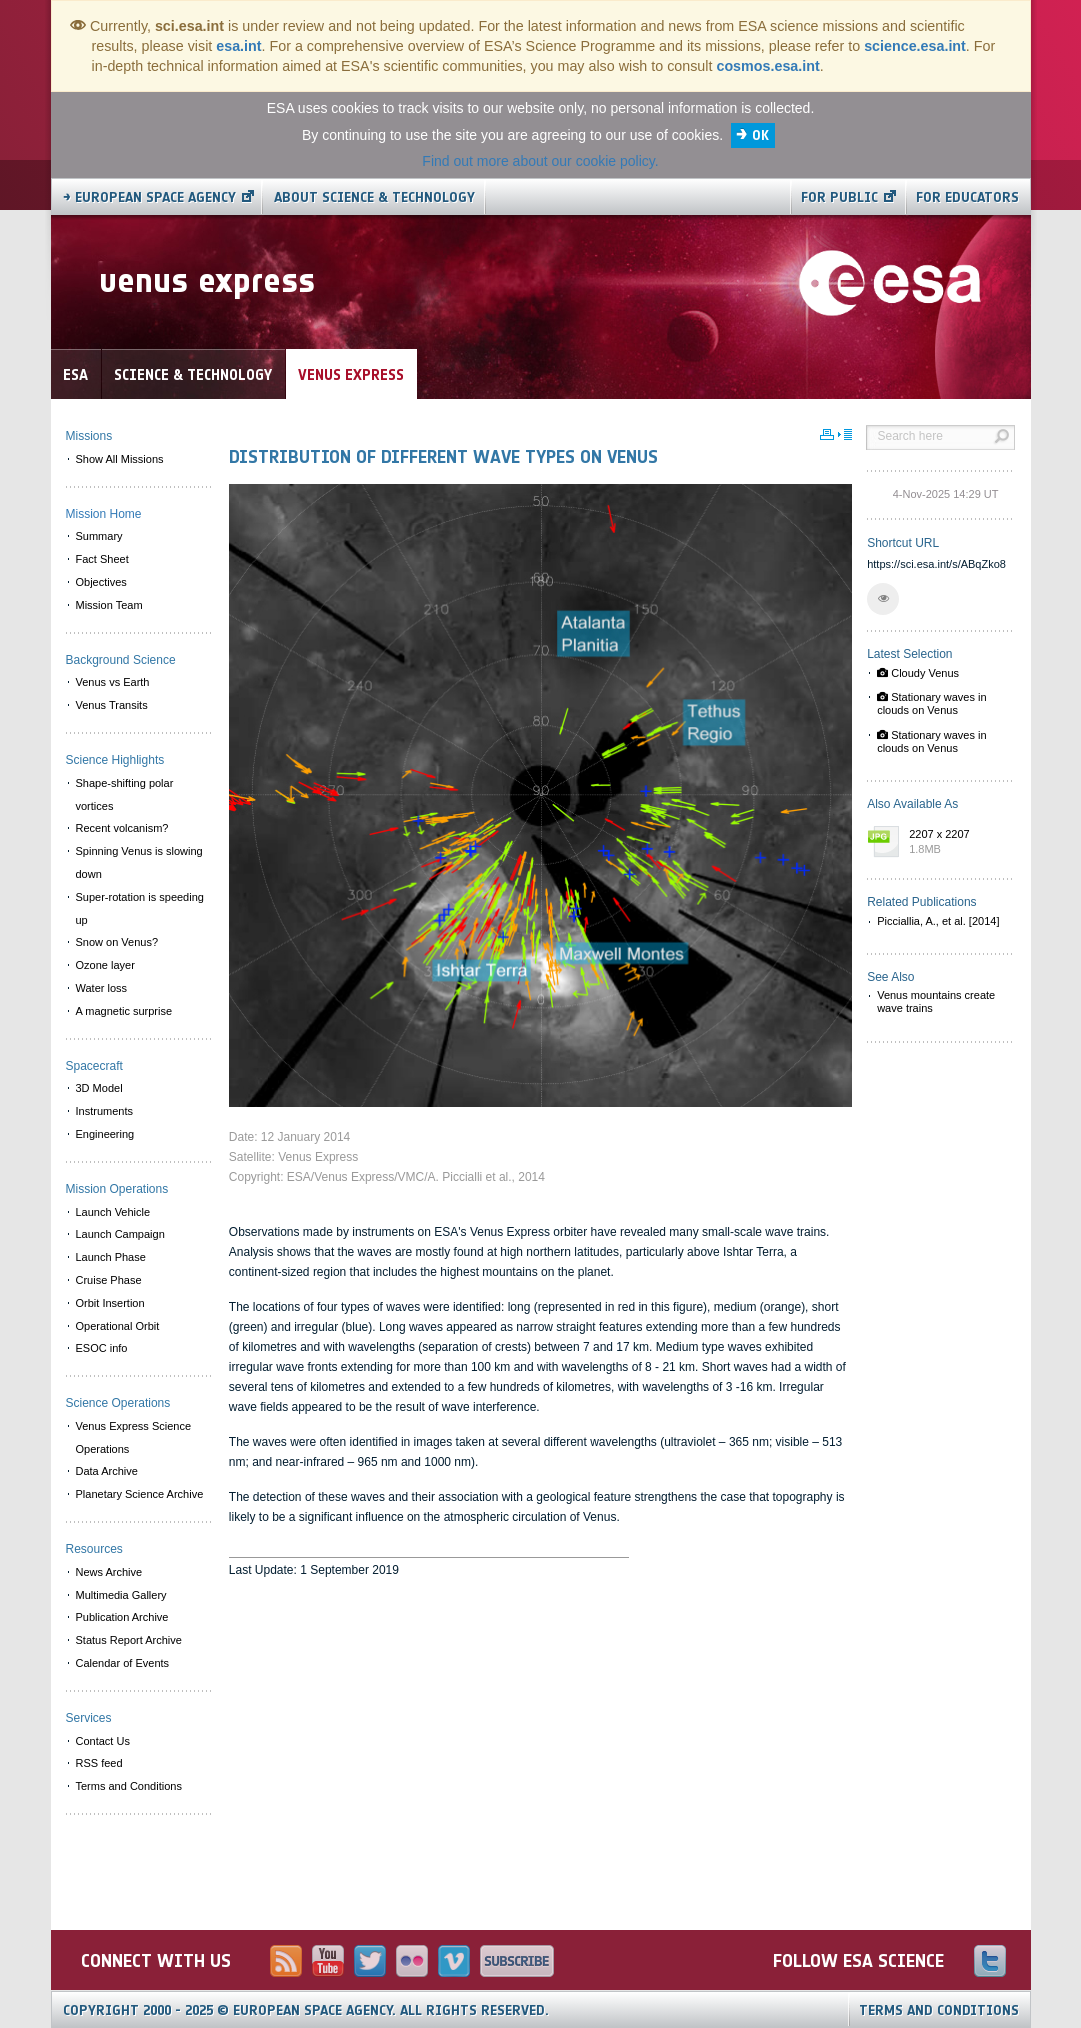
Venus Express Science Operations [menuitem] (134, 1437)
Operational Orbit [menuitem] (118, 1326)
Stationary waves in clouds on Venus (931, 703)
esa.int (238, 46)
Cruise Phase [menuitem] (109, 1280)
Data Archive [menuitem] (107, 1471)
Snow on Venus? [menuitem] (117, 942)
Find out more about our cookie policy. (540, 161)
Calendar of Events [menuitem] (123, 1663)
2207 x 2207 (957, 843)
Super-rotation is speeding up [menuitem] (140, 908)
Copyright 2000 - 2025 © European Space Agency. (306, 2010)
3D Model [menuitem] (99, 1088)
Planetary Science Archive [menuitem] (140, 1494)
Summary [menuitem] (99, 536)
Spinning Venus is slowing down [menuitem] (139, 862)
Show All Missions (120, 459)
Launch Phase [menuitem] (111, 1257)
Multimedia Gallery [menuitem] (121, 1595)
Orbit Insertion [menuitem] (110, 1303)
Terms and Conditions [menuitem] (129, 1786)
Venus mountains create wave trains (936, 1001)
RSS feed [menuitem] (99, 1763)
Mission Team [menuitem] (109, 605)
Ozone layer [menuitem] (105, 965)
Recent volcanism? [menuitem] (122, 828)
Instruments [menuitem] (104, 1111)
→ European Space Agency (149, 197)
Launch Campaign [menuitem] (120, 1234)
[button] (883, 599)
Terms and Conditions (939, 2010)
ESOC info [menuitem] (102, 1348)
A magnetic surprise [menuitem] (124, 1011)
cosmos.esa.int (767, 66)
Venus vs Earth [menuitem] (113, 682)
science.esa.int (915, 46)
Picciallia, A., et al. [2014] (938, 921)
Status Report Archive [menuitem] (129, 1640)
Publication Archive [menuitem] (122, 1617)
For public (839, 197)
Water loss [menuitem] (102, 988)
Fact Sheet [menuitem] (102, 559)
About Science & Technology (374, 197)
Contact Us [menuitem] (103, 1741)
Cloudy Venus (918, 673)
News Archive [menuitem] (109, 1572)
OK (760, 135)
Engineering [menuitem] (105, 1134)
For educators (967, 197)
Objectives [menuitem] (101, 582)
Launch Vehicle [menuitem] (113, 1212)
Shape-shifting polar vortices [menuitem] (125, 794)
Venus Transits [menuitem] (112, 705)
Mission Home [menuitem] (104, 514)
